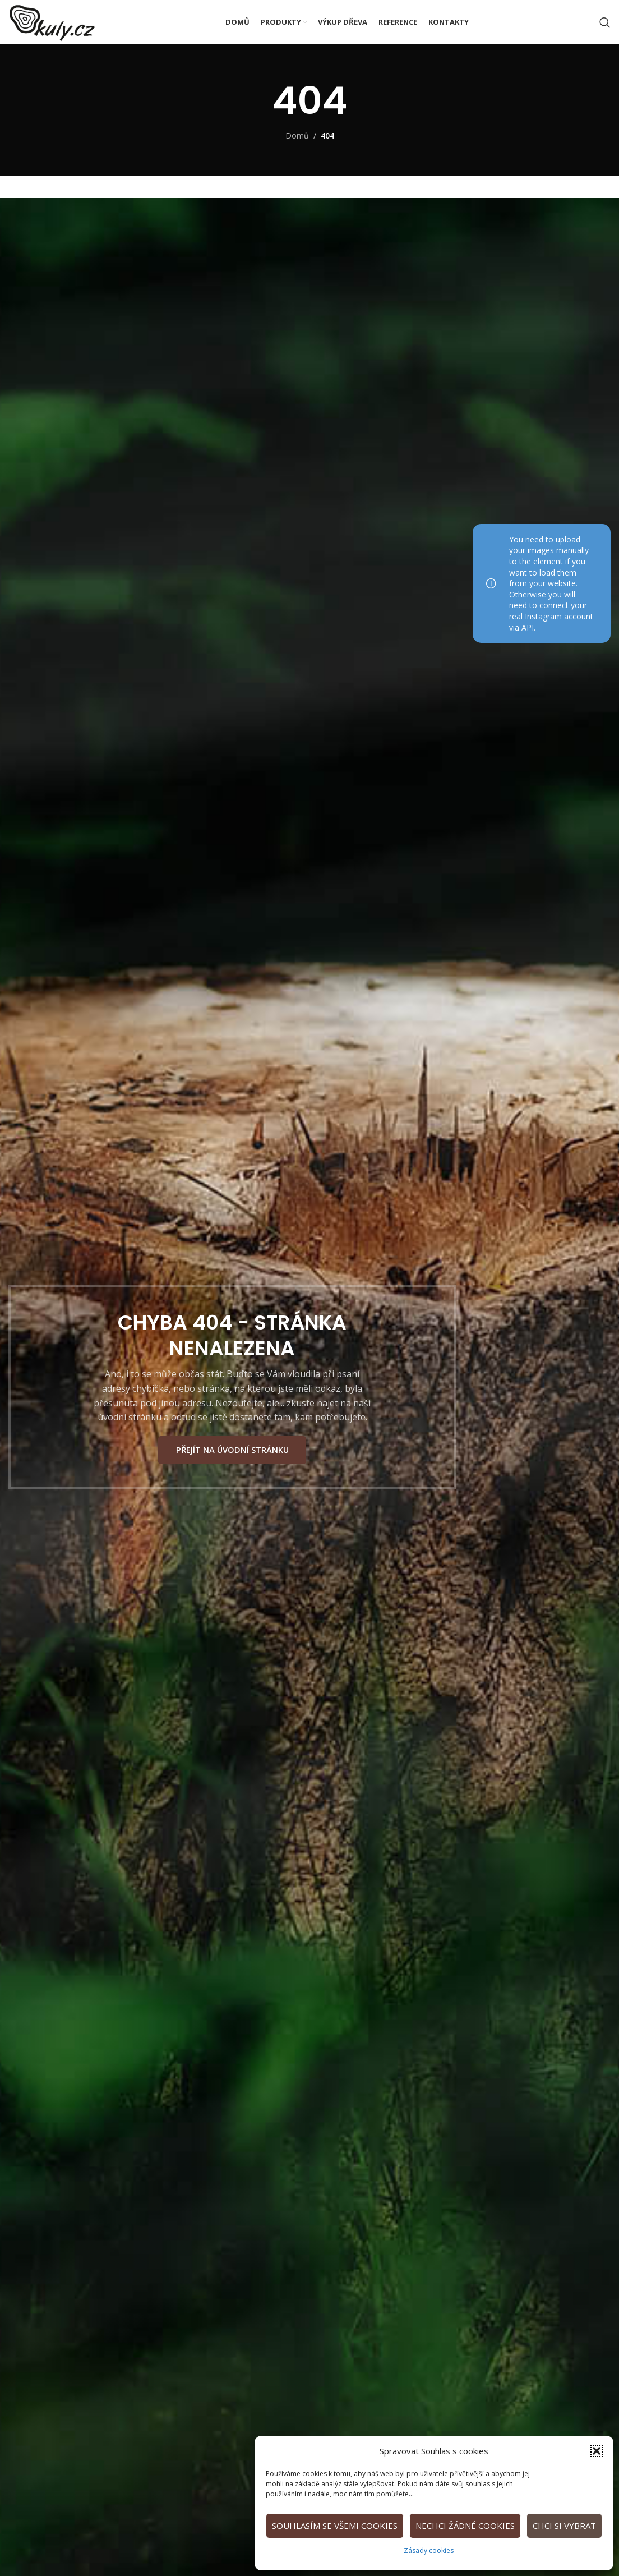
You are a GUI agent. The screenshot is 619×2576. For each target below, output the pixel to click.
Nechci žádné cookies (465, 2525)
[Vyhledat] (605, 30)
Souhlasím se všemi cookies (335, 2525)
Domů (297, 150)
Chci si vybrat (564, 2525)
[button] (596, 2451)
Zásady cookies (429, 2550)
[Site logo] (68, 28)
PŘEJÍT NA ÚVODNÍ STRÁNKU (232, 1457)
